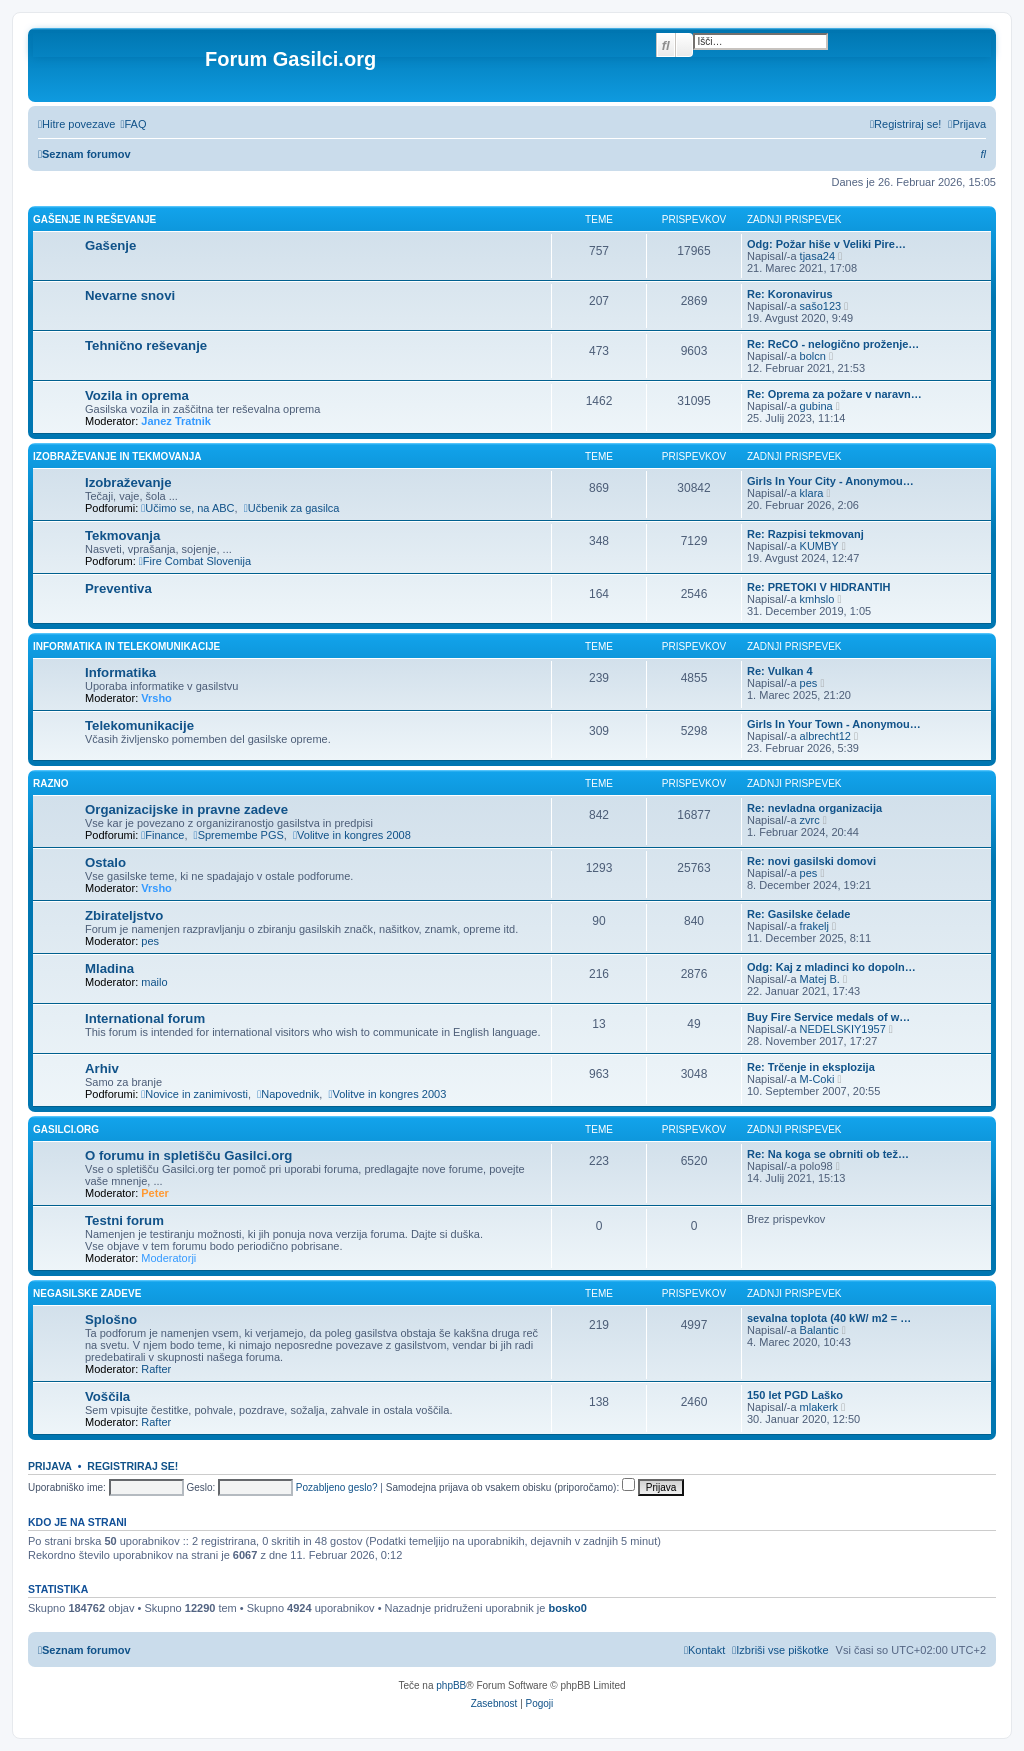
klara (812, 493)
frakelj (814, 926)
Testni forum (124, 1220)
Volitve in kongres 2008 (352, 835)
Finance (162, 835)
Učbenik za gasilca (292, 508)
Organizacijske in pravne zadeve (186, 809)
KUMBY (819, 546)
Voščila (107, 1396)
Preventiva (118, 588)
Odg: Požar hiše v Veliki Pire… (826, 244)
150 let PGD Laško (795, 1395)
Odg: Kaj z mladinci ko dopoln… (831, 967)
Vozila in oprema (137, 395)
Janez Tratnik (176, 421)
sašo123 (821, 306)
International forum (145, 1018)
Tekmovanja (122, 535)
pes (809, 683)
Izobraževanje (128, 482)
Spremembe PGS (239, 835)
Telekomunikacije (139, 725)
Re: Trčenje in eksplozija (811, 1067)
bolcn (813, 356)
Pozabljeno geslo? (337, 1487)
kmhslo (817, 599)
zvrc (810, 820)
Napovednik (288, 1094)
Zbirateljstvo (124, 915)
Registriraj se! (132, 1466)
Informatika (120, 672)
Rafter (156, 1369)
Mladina (109, 968)
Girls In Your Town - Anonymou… (834, 724)
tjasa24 (817, 256)
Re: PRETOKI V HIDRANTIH (818, 587)
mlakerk (819, 1407)
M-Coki (817, 1079)
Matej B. (820, 979)
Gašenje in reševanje (94, 219)
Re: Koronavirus (790, 294)
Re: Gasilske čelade (798, 914)
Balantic (819, 1330)
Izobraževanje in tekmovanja (117, 456)
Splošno (111, 1319)
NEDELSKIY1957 (843, 1029)
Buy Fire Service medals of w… (828, 1017)
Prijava (50, 1466)
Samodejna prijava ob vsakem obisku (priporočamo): (510, 1487)
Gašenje (110, 245)
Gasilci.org (66, 1129)
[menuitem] (133, 124)
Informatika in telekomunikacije (126, 646)
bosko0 (567, 1608)
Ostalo (105, 862)
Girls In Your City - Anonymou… (830, 481)
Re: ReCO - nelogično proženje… (833, 344)
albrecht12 (825, 736)
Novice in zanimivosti (194, 1094)
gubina (816, 406)
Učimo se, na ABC (187, 508)
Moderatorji (168, 1258)
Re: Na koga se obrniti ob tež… (828, 1154)
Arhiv (102, 1068)
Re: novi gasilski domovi (811, 861)
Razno (51, 783)
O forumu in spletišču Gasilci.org (188, 1155)
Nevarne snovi (130, 295)
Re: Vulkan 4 (780, 671)
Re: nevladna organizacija (814, 808)
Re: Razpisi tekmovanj (805, 534)
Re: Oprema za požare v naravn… (834, 394)
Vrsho (156, 698)
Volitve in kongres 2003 (387, 1094)
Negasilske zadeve (87, 1293)
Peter (155, 1193)
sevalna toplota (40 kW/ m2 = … (829, 1318)
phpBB (451, 1685)
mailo (154, 982)
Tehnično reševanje (146, 345)
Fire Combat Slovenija (195, 561)
